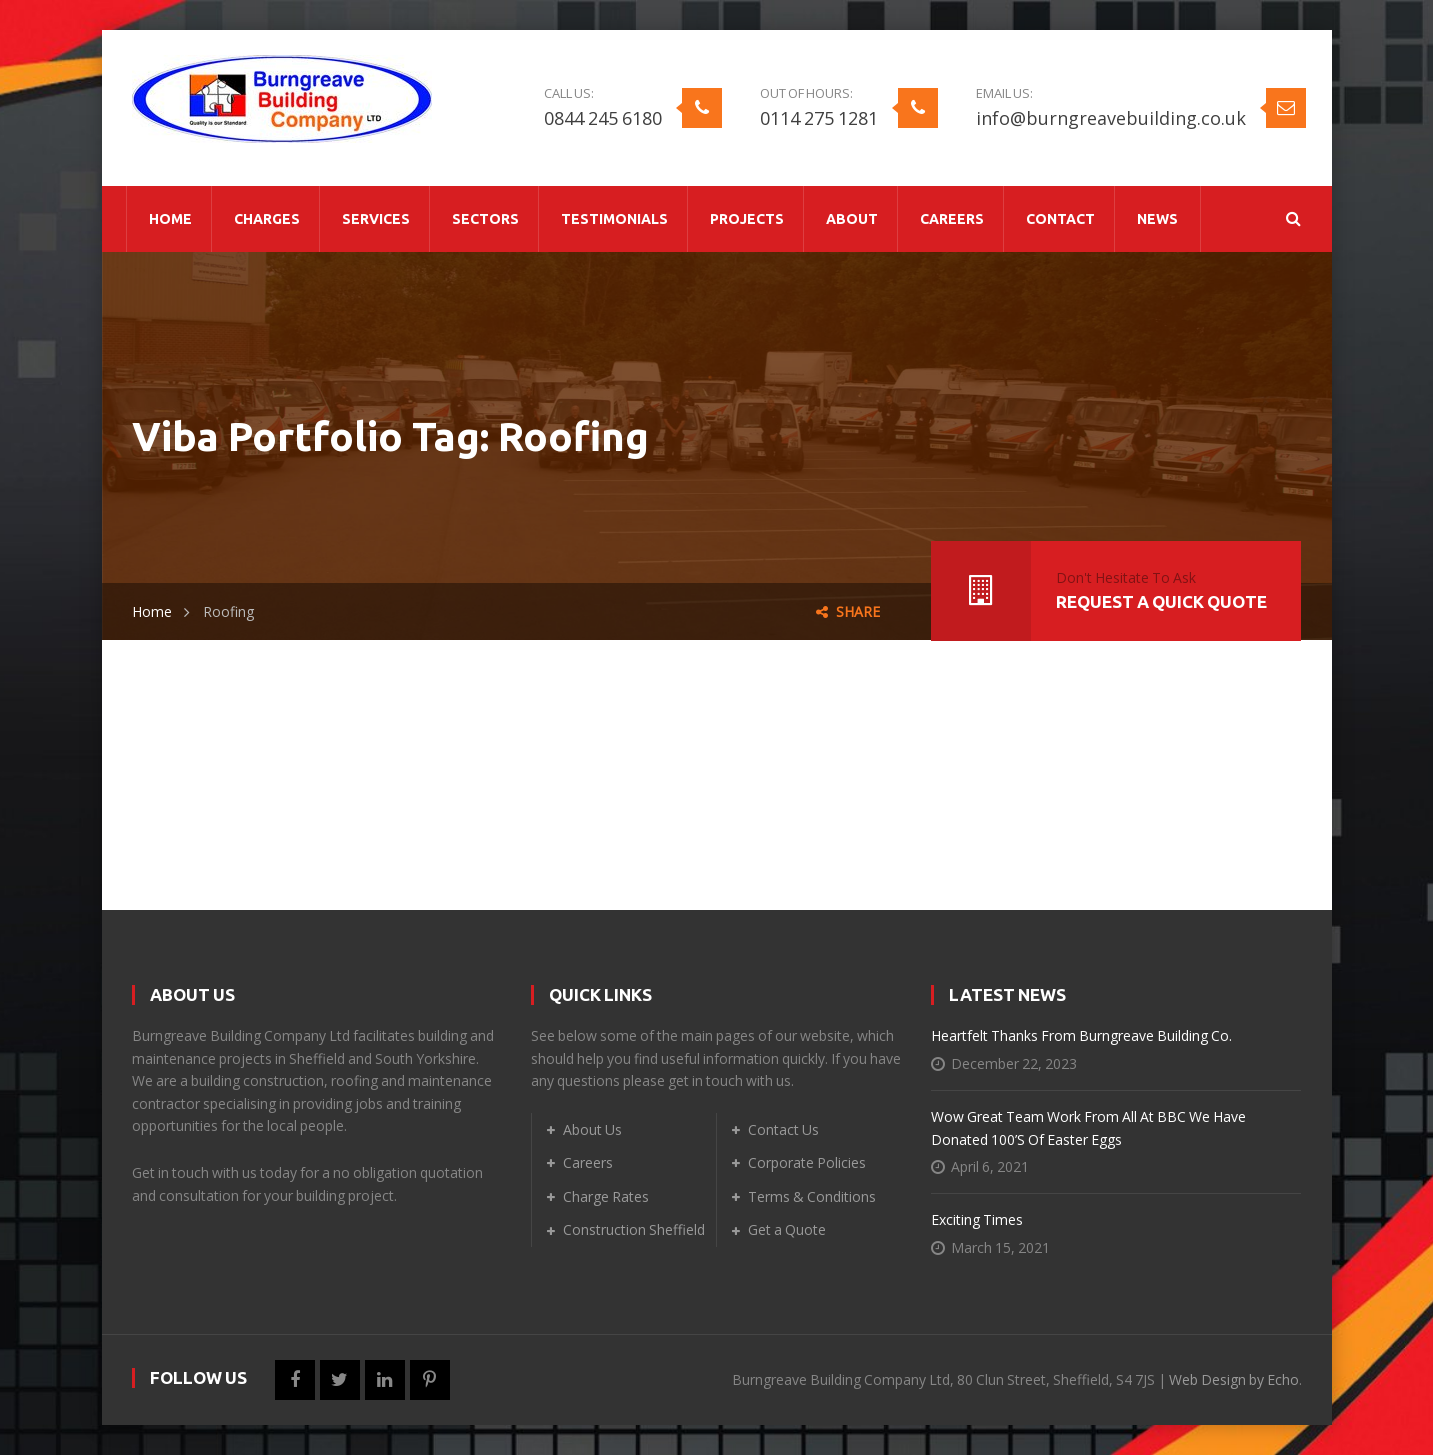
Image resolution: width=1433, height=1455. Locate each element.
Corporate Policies (807, 1162)
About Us (592, 1129)
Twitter (340, 1380)
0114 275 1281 (819, 118)
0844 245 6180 (603, 118)
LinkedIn (385, 1380)
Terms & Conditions (812, 1196)
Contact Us (783, 1129)
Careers (588, 1162)
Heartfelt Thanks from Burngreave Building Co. (1081, 1035)
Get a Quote (787, 1229)
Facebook (295, 1380)
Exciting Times (977, 1219)
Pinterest (430, 1380)
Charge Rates (606, 1196)
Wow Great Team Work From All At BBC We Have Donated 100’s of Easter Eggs (1088, 1127)
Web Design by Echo (1234, 1379)
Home (152, 611)
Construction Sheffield (634, 1229)
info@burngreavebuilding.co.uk (1111, 118)
